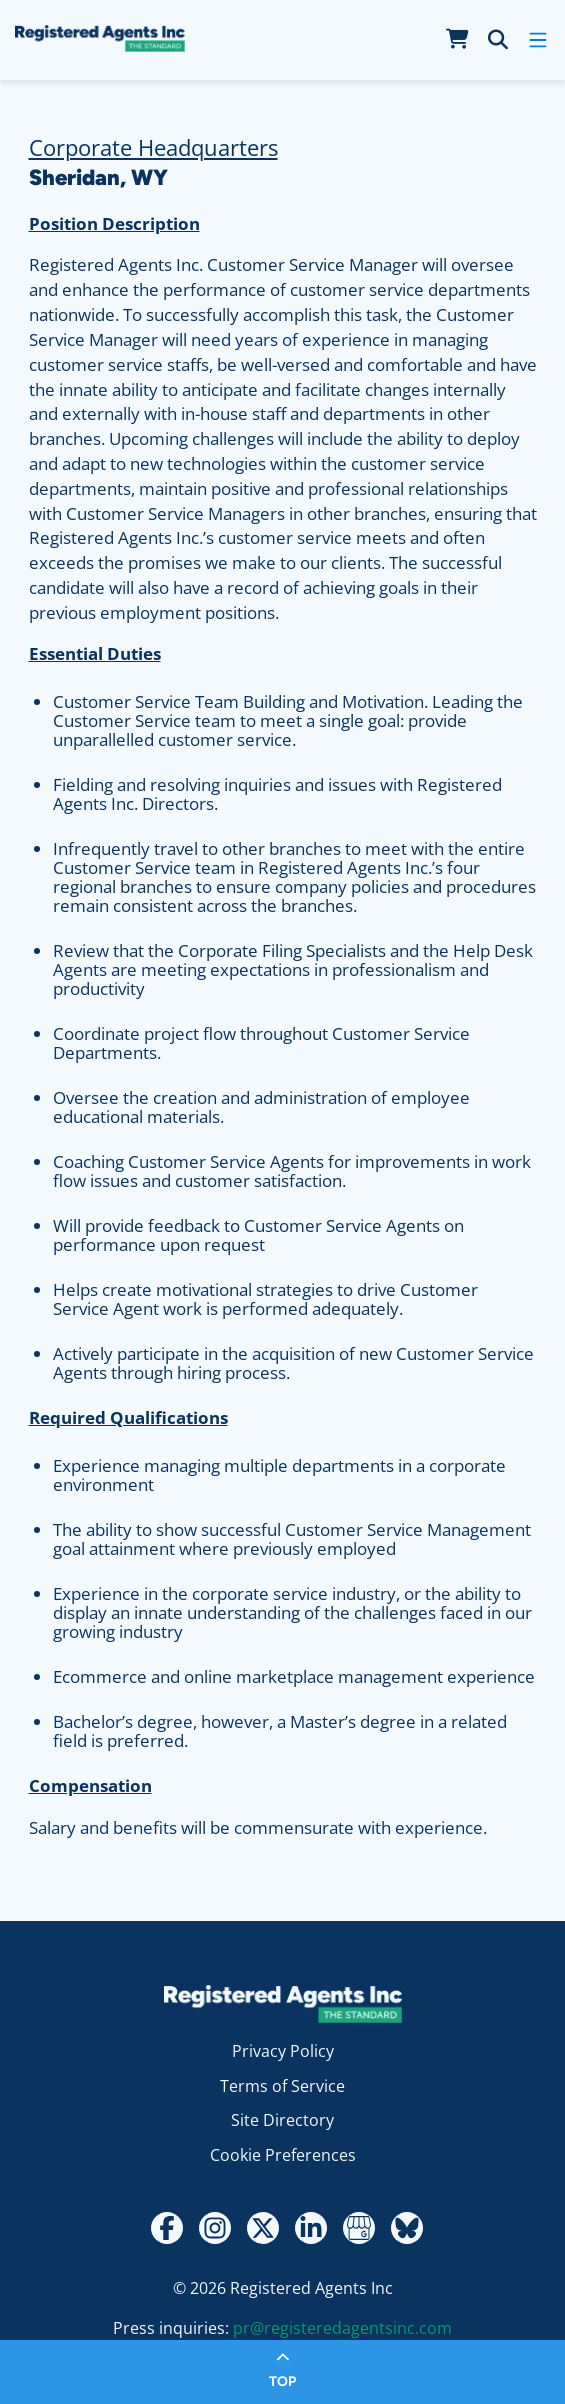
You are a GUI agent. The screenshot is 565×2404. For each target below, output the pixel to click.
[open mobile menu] (538, 40)
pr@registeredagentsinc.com (342, 2328)
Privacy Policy (283, 2051)
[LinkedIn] (311, 2228)
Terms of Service (282, 2086)
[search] (498, 40)
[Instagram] (215, 2228)
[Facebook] (167, 2228)
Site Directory (282, 2120)
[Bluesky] (407, 2228)
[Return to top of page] (282, 2372)
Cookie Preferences (283, 2155)
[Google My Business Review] (359, 2228)
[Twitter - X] (263, 2228)
